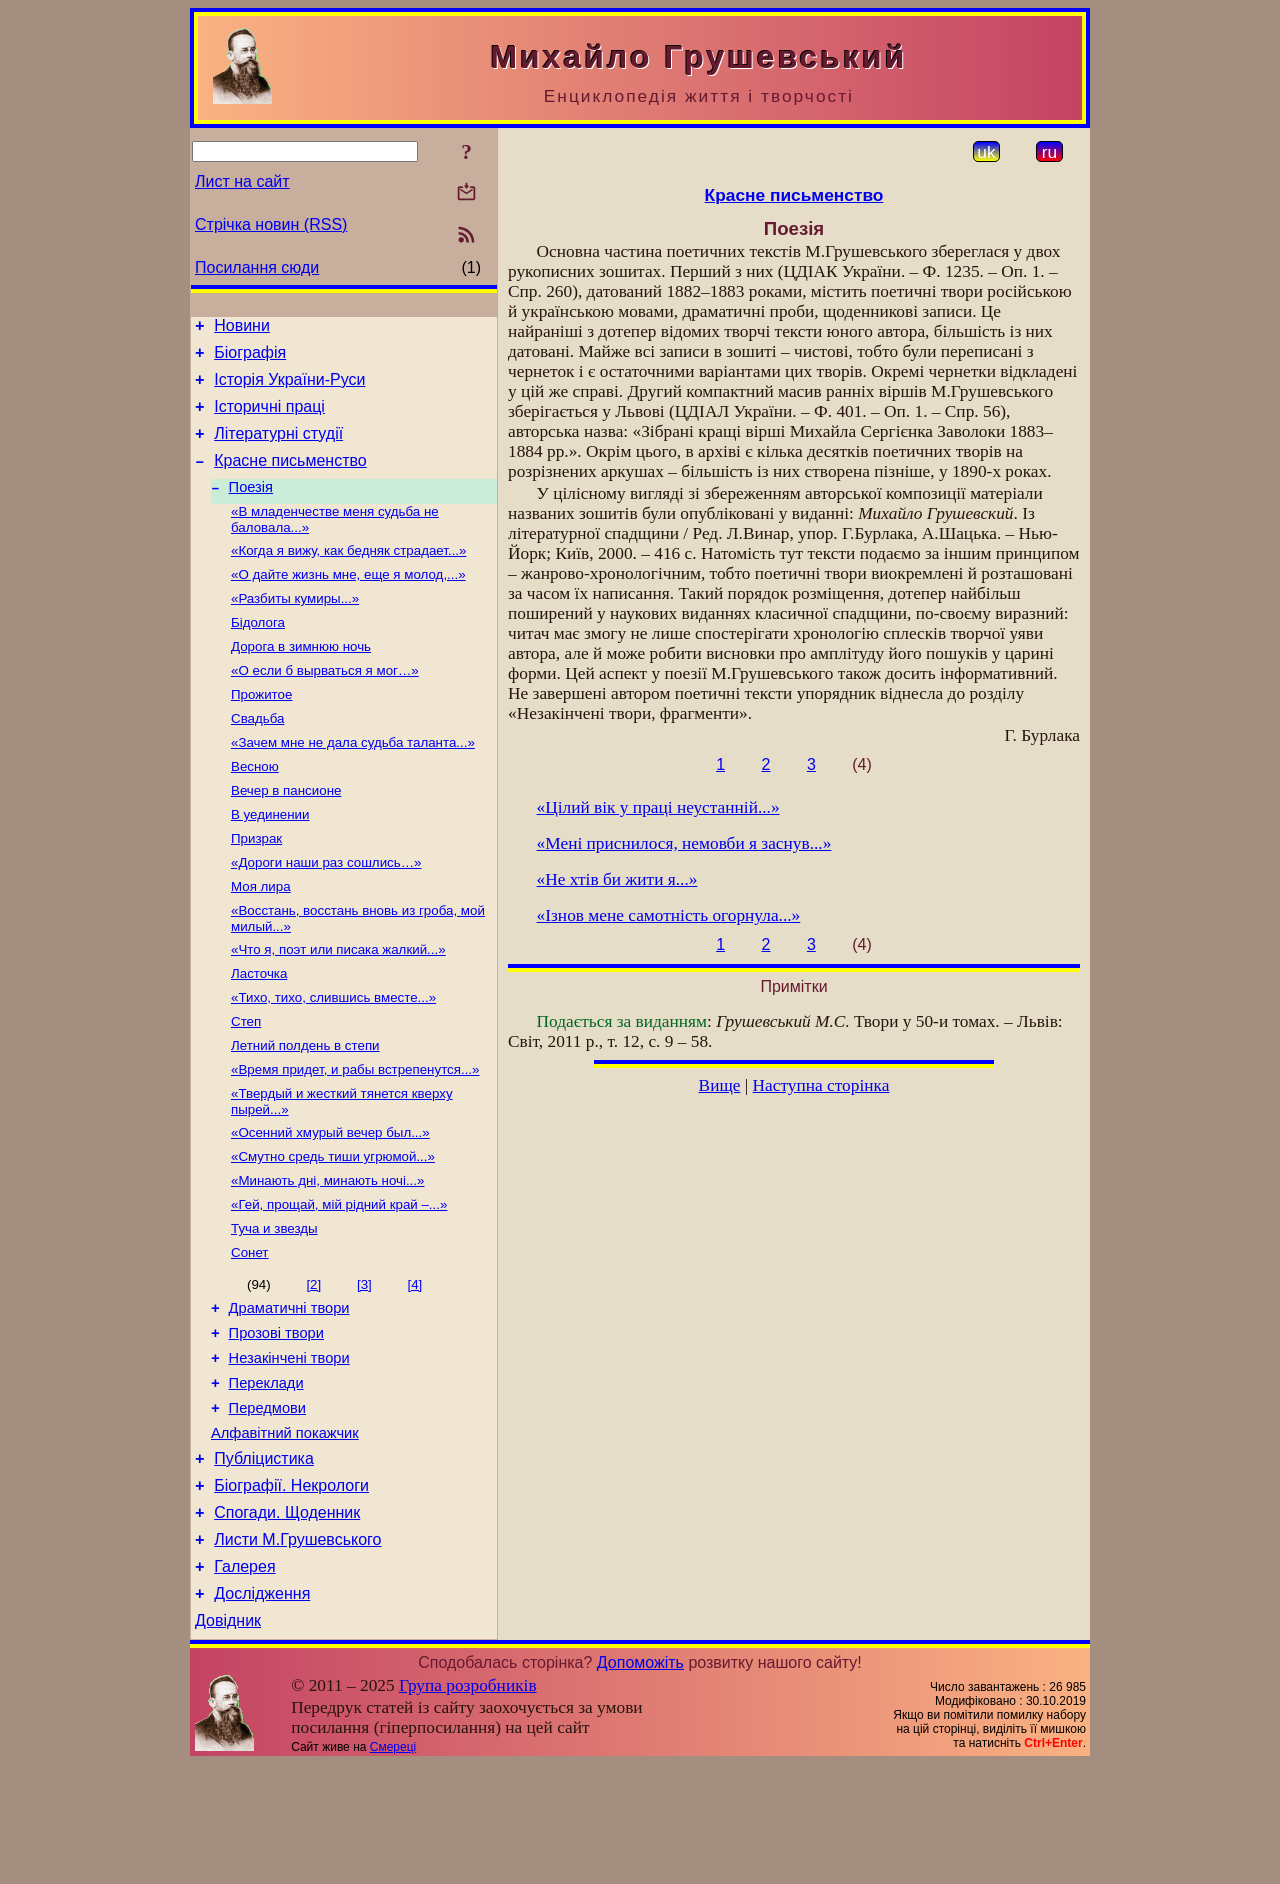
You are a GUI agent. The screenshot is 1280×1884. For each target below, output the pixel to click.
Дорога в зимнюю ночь (301, 679)
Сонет (249, 1333)
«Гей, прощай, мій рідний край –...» (339, 1281)
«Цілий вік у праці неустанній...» (658, 807)
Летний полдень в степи (305, 1110)
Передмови (267, 1504)
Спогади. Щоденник (287, 1620)
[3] (364, 1365)
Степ (246, 1084)
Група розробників (468, 1805)
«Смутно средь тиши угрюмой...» (333, 1229)
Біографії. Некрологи (291, 1590)
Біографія (250, 358)
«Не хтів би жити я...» (617, 879)
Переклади (266, 1476)
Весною (255, 809)
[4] (414, 1365)
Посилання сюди (257, 267)
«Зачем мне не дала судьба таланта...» (353, 783)
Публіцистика (264, 1560)
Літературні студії (278, 448)
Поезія (251, 508)
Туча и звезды (274, 1307)
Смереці (393, 1867)
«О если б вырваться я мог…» (325, 705)
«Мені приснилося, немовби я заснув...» (684, 843)
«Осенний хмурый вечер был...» (330, 1203)
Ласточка (259, 1032)
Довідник (228, 1740)
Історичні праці (269, 418)
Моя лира (261, 939)
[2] (313, 1365)
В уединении (270, 861)
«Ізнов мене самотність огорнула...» (669, 915)
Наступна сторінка (821, 1085)
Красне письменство (290, 478)
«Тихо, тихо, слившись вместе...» (333, 1058)
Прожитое (261, 731)
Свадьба (257, 757)
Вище (720, 1085)
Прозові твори (276, 1420)
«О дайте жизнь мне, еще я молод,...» (348, 601)
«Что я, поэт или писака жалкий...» (338, 1006)
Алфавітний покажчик (285, 1532)
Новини (242, 328)
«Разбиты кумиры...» (295, 627)
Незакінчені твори (289, 1448)
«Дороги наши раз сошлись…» (326, 913)
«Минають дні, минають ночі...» (327, 1255)
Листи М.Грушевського (297, 1650)
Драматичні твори (289, 1392)
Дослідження (262, 1710)
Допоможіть (640, 1782)
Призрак (256, 887)
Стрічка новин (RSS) (271, 224)
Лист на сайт (242, 181)
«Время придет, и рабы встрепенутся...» (355, 1136)
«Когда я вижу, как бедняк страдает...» (348, 575)
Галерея (244, 1680)
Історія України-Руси (289, 388)
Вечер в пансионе (286, 835)
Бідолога (258, 653)
